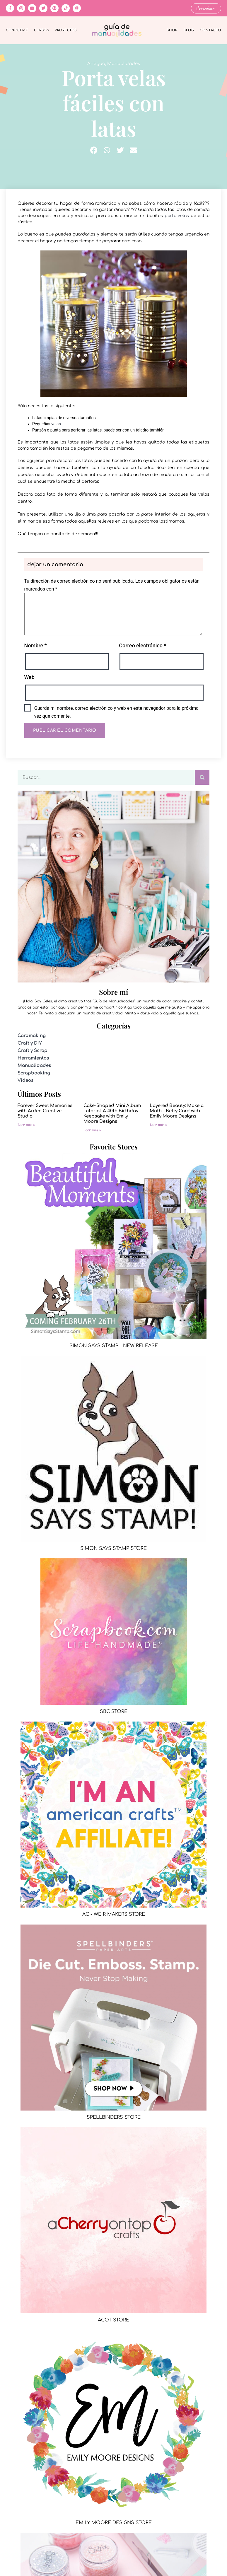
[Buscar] (202, 777)
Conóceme (17, 30)
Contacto (210, 30)
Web (29, 677)
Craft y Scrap (32, 1050)
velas (56, 424)
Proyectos (66, 30)
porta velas (177, 215)
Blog (188, 30)
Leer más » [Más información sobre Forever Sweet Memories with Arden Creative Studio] (26, 1124)
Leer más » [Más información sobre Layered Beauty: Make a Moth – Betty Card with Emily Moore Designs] (158, 1124)
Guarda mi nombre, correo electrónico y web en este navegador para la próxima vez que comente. (116, 712)
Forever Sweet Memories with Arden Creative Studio (45, 1111)
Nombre (35, 645)
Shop (172, 30)
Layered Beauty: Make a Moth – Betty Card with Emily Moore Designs (177, 1111)
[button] (93, 150)
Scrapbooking (34, 1073)
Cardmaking (32, 1035)
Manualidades (123, 63)
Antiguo (96, 63)
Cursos (41, 30)
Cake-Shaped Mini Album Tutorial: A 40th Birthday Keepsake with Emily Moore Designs (112, 1113)
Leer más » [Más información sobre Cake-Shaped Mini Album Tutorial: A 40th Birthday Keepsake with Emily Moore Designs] (92, 1129)
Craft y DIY (30, 1043)
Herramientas (33, 1058)
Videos (25, 1080)
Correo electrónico (142, 645)
